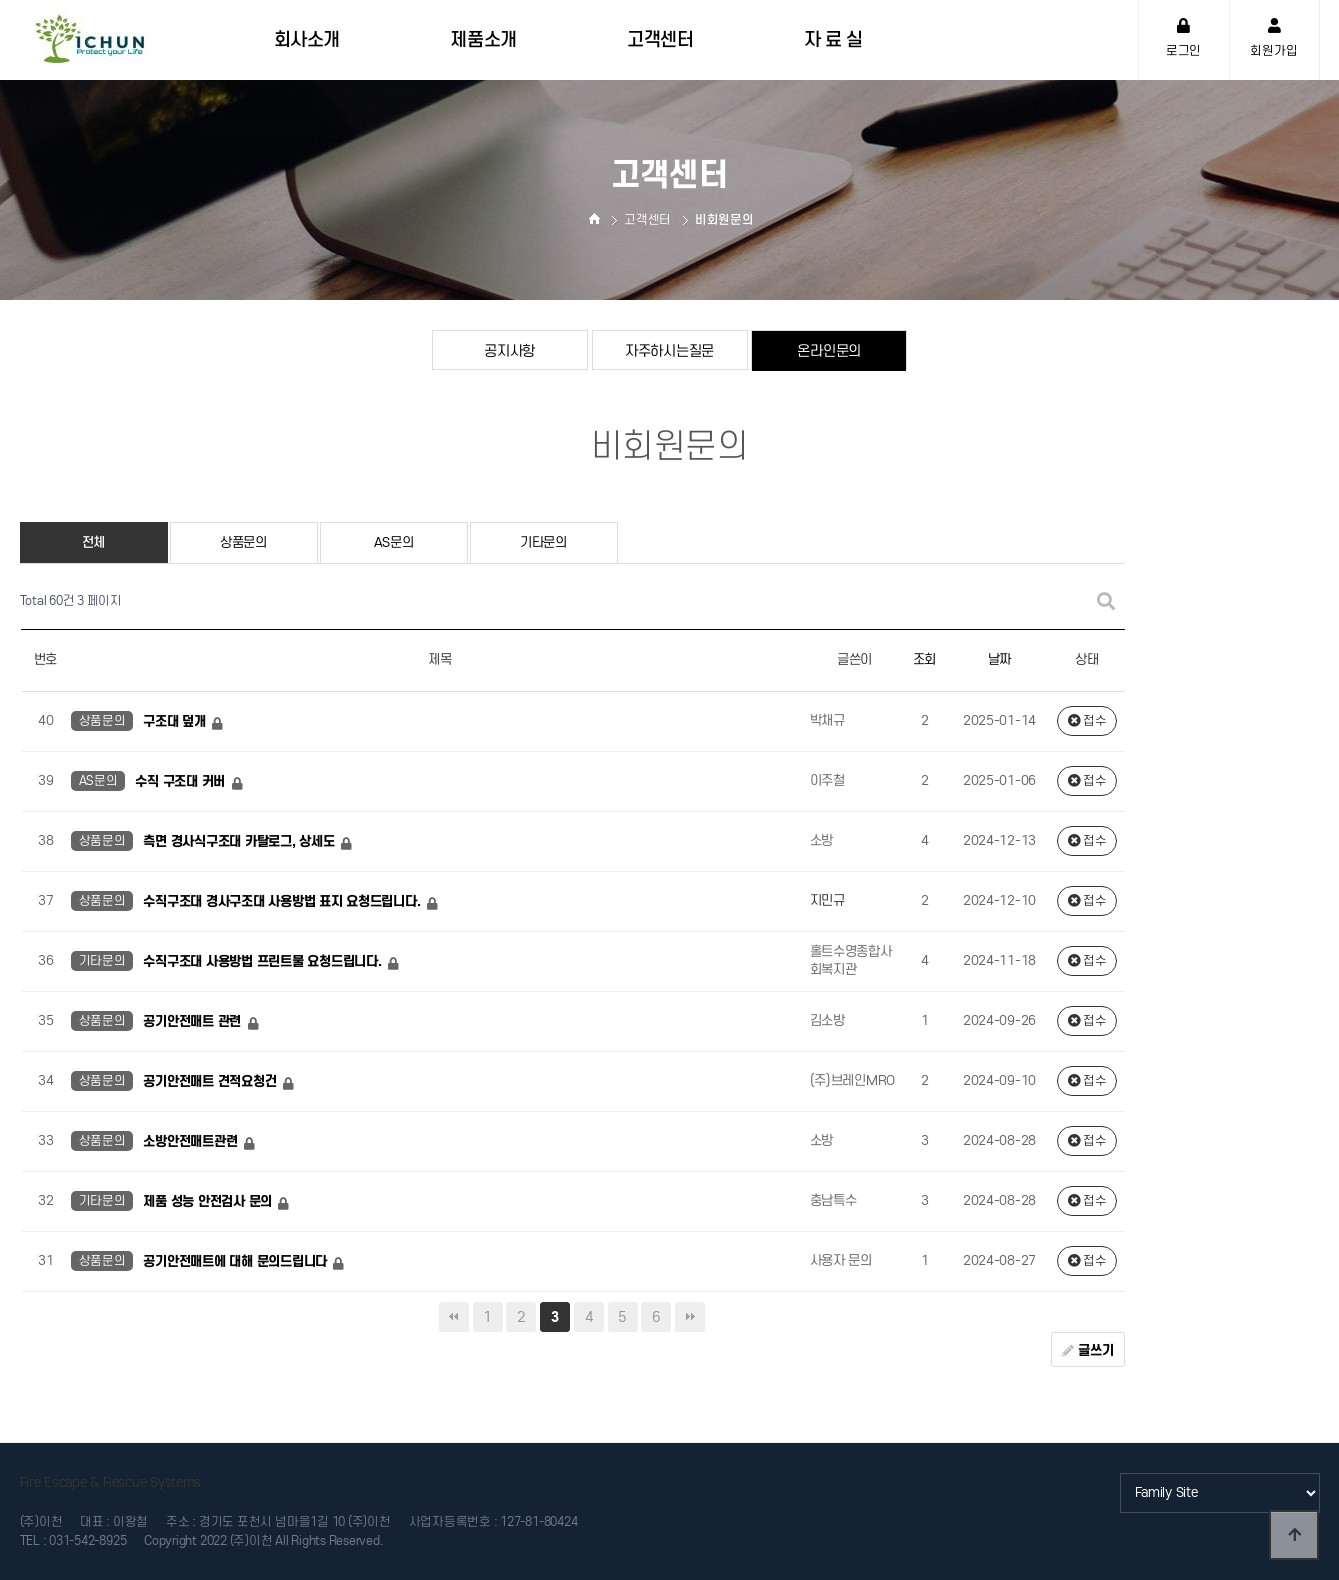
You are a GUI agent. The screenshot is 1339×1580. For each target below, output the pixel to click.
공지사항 (509, 350)
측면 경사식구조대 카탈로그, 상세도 (240, 841)
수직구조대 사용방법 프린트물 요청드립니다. (264, 961)
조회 (924, 659)
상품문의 (243, 542)
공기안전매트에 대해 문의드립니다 (236, 1261)
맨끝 (690, 1317)
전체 (93, 542)
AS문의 (394, 542)
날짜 (999, 659)
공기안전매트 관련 (193, 1021)
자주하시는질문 (669, 350)
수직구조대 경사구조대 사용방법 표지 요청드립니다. (283, 901)
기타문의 (543, 542)
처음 (454, 1317)
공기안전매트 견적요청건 (211, 1081)
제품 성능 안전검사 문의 (209, 1201)
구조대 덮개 (176, 721)
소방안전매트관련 (192, 1141)
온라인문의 (829, 350)
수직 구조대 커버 (181, 781)
